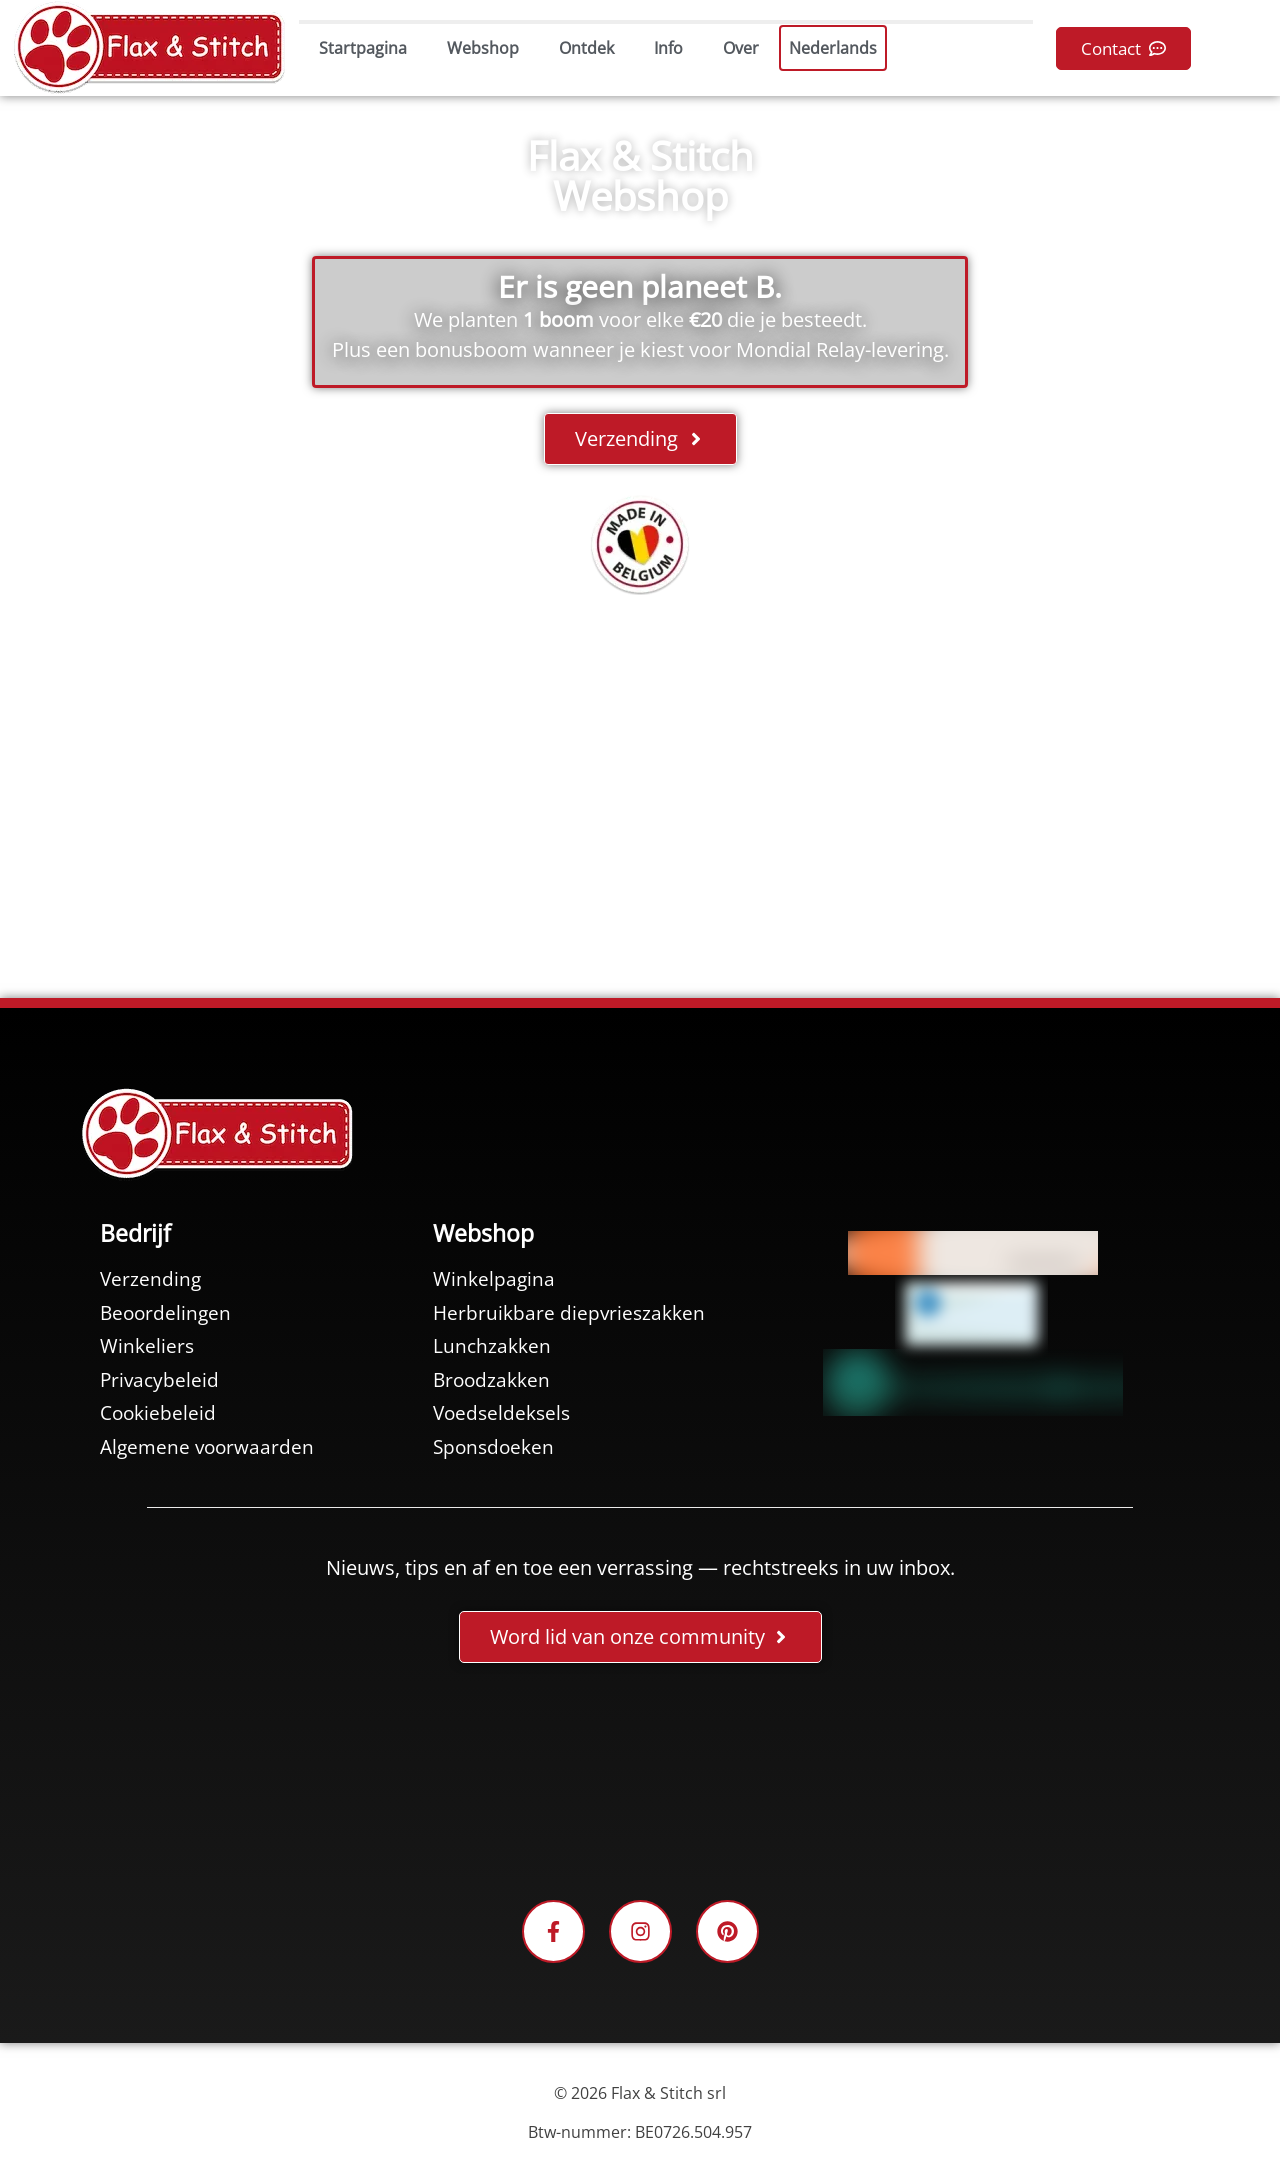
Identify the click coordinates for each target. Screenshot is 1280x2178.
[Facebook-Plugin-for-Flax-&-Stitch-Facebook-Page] (640, 1785)
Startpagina (363, 48)
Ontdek (586, 48)
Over (741, 48)
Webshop (483, 48)
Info (668, 48)
